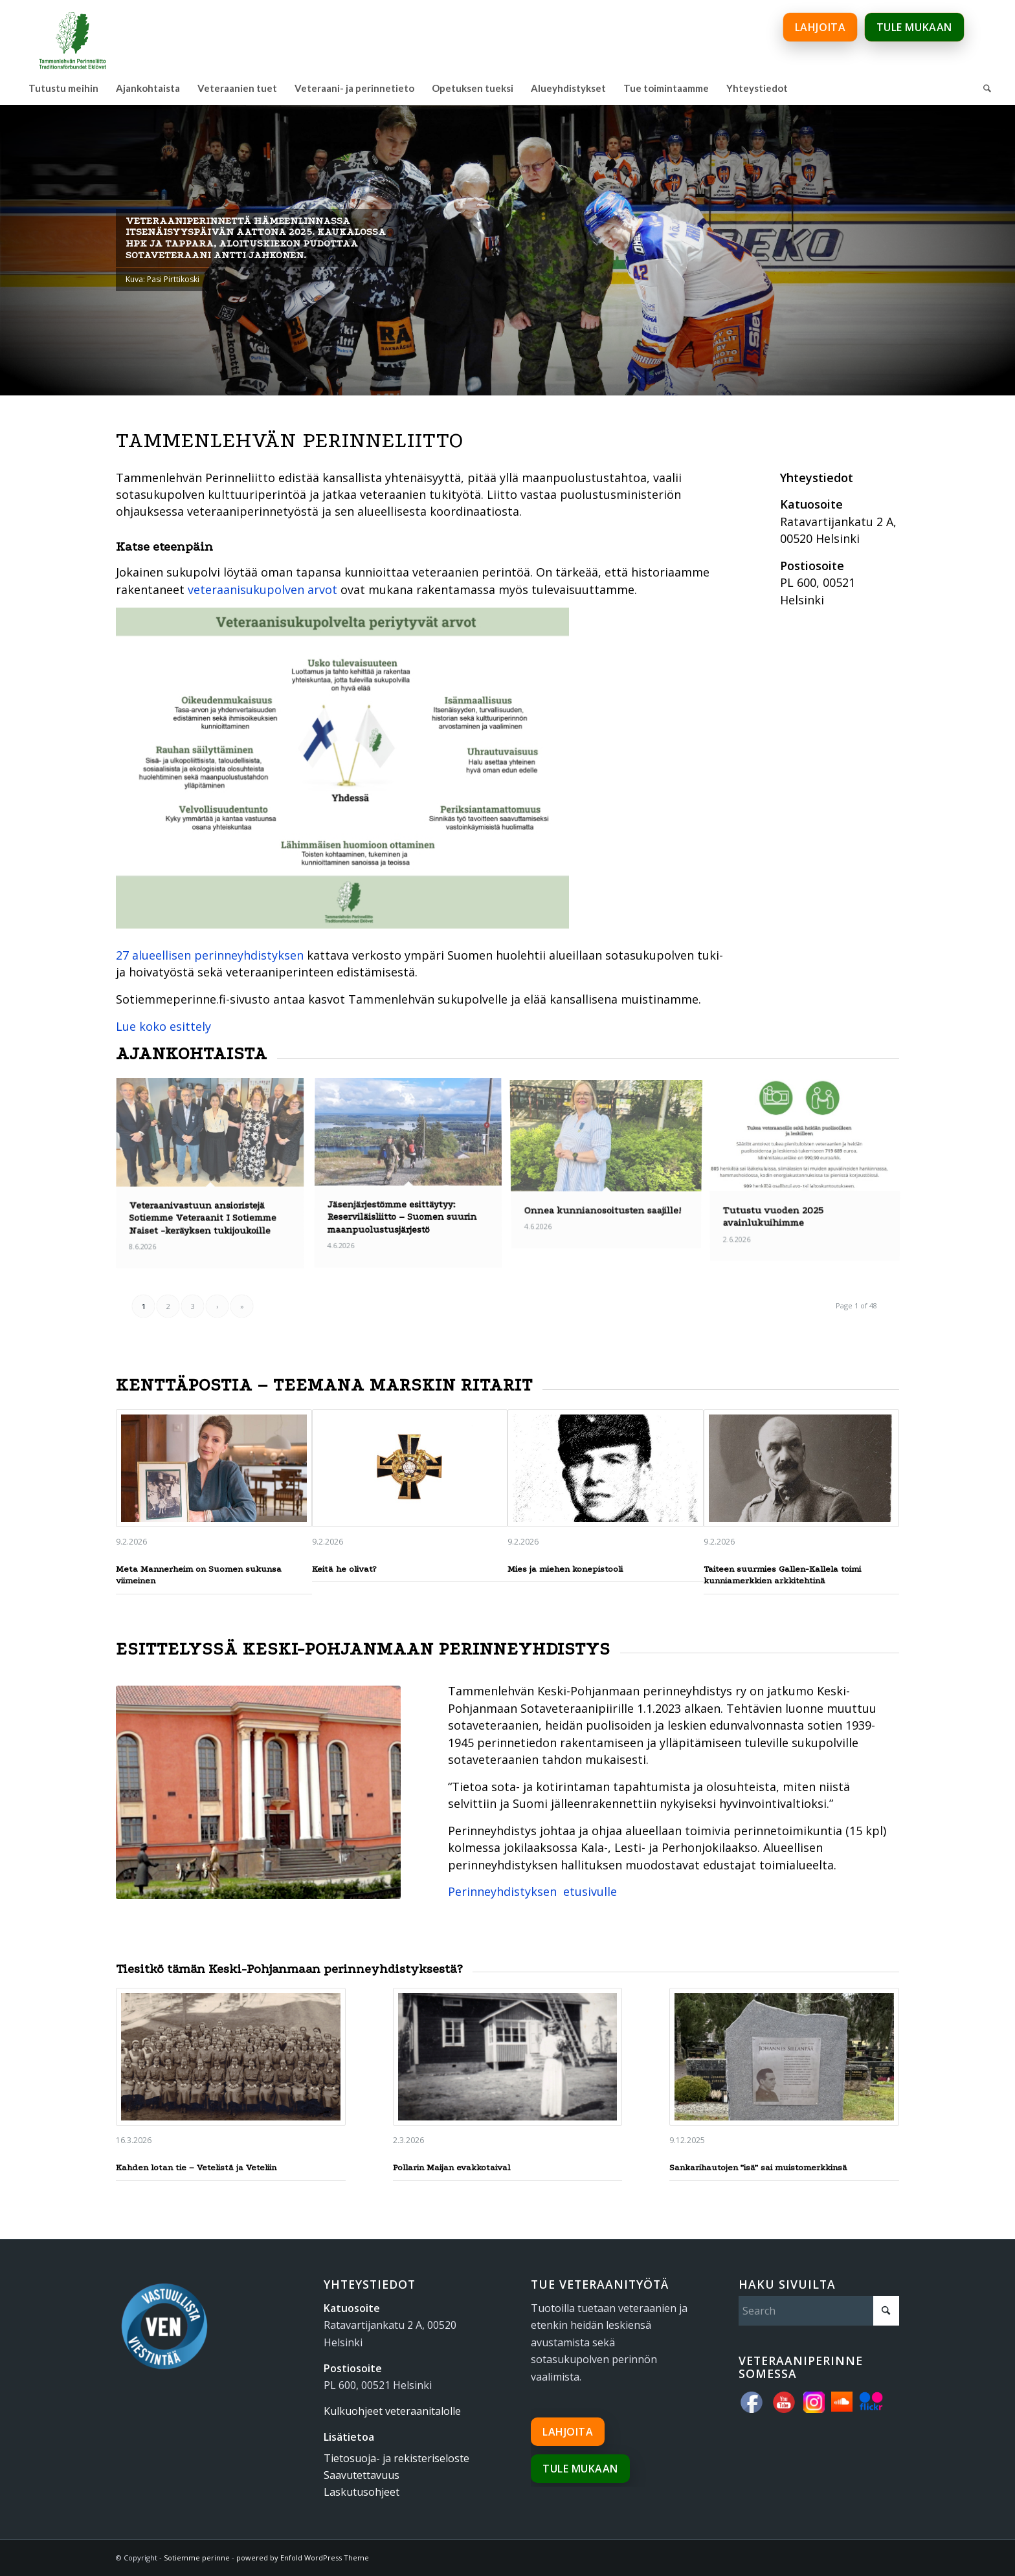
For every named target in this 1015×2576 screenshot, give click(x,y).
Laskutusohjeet (361, 2492)
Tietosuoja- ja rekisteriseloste (396, 2458)
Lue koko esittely (163, 1026)
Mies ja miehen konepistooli (565, 1569)
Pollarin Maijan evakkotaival (451, 2167)
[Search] (987, 88)
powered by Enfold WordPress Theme (302, 2557)
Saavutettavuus (361, 2475)
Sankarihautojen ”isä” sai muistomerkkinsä (758, 2167)
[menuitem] (63, 88)
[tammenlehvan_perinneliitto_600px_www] (72, 35)
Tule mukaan (580, 2468)
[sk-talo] (258, 1792)
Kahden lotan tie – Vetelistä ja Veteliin (196, 2167)
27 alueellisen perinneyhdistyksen (210, 955)
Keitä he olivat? (344, 1569)
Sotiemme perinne (197, 2557)
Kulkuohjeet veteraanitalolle (392, 2411)
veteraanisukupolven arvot (262, 589)
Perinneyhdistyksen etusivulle (532, 1891)
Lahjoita (567, 2432)
